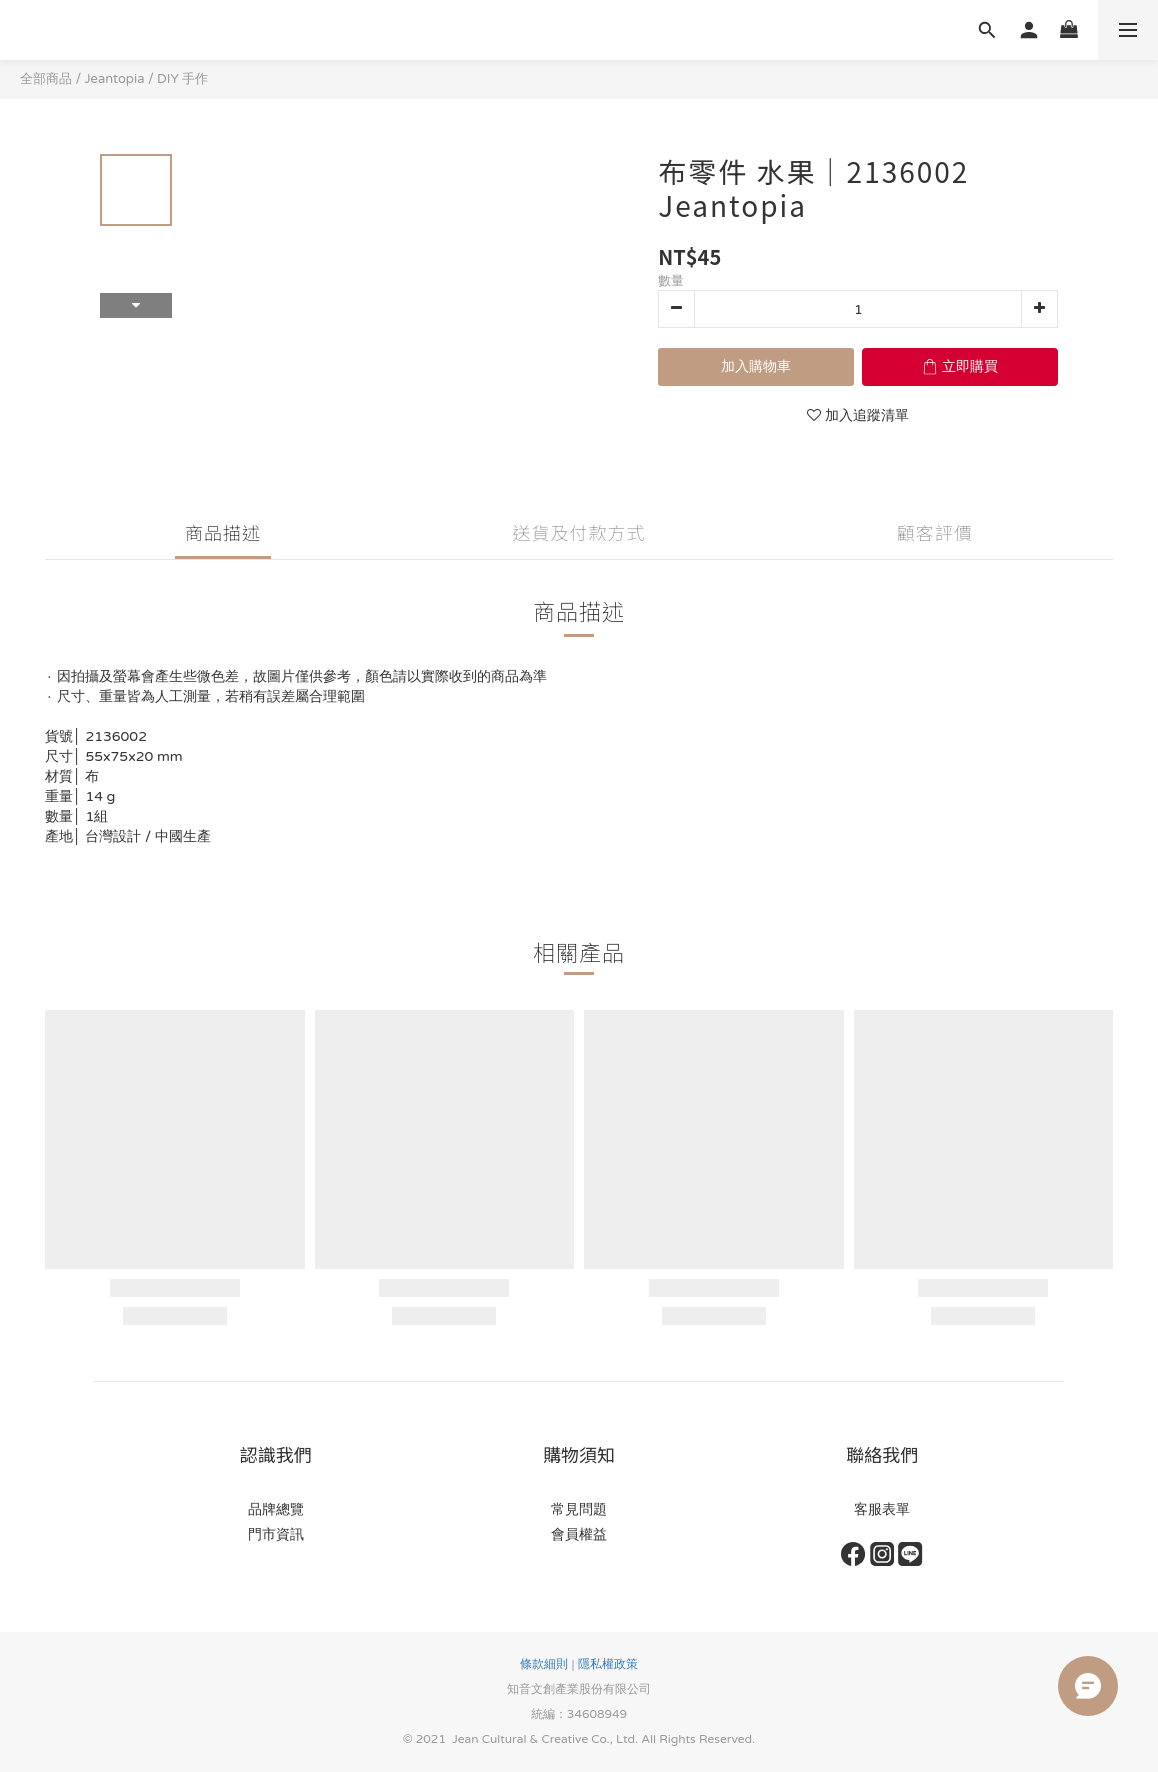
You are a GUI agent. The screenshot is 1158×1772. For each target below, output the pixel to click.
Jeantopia (115, 79)
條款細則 (544, 1664)
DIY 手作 (182, 79)
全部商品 (46, 79)
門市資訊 (276, 1534)
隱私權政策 (608, 1664)
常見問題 (579, 1509)
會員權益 (579, 1534)
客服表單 (882, 1509)
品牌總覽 (276, 1509)
